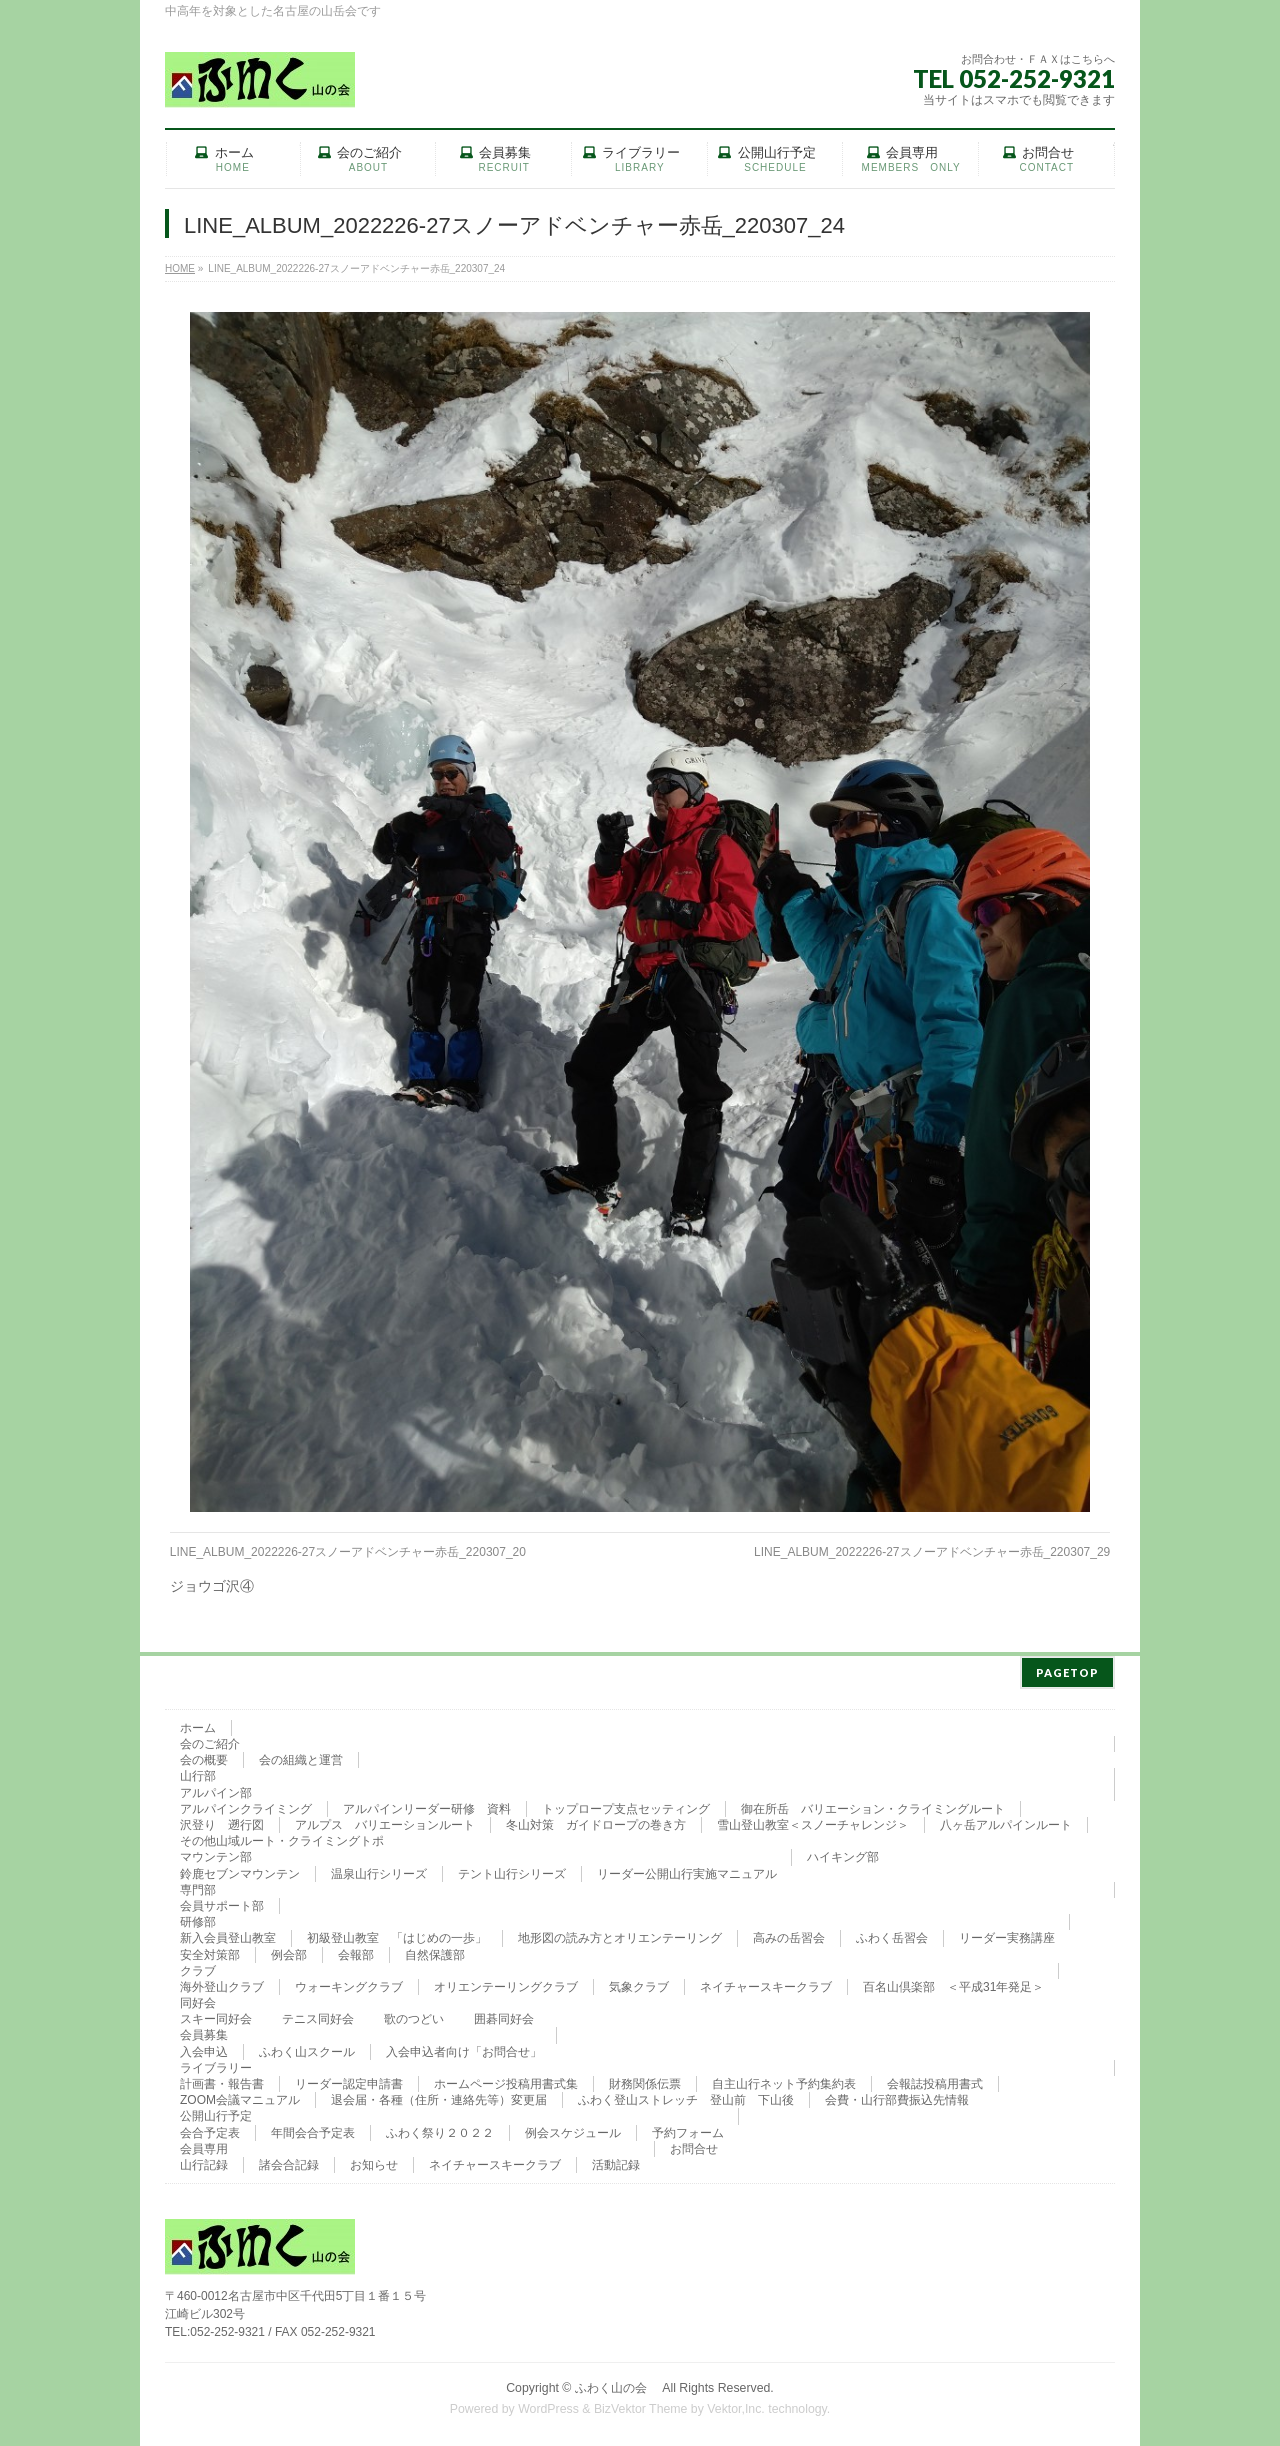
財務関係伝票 (645, 2080)
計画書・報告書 (222, 2080)
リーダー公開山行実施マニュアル (687, 1870)
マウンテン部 (216, 1853)
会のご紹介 (210, 1740)
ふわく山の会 (617, 2384)
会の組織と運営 (301, 1756)
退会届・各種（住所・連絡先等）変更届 (439, 2096)
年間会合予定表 (313, 2129)
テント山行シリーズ (512, 1870)
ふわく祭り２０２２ (440, 2129)
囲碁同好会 (504, 2015)
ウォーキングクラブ (349, 1983)
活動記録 (616, 2161)
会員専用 (204, 2145)
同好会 (198, 1999)
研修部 (198, 1918)
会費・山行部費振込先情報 (897, 2096)
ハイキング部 (843, 1853)
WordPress (548, 2405)
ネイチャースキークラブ (766, 1983)
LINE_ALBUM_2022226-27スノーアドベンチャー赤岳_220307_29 (932, 1552)
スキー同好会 (216, 2015)
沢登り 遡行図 (222, 1821)
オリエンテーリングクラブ (506, 1983)
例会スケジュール (573, 2129)
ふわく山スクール (307, 2048)
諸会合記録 (289, 2161)
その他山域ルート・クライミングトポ (282, 1837)
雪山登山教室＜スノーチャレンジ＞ (813, 1821)
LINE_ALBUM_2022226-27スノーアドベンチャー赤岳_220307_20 (348, 1552)
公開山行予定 (216, 2112)
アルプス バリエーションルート (385, 1821)
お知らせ (374, 2161)
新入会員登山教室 (228, 1934)
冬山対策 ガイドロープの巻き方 (596, 1821)
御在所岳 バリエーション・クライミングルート (873, 1805)
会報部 (356, 1951)
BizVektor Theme (641, 2405)
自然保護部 (435, 1951)
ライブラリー (216, 2064)
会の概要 (204, 1756)
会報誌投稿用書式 (935, 2080)
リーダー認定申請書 (349, 2080)
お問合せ (694, 2145)
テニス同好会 (318, 2015)
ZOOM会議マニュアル (240, 2096)
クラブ (198, 1967)
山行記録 (204, 2161)
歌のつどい (414, 2015)
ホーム (198, 1724)
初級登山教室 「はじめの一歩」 (397, 1934)
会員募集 (204, 2031)
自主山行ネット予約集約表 (784, 2080)
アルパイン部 (216, 1789)
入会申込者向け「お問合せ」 (464, 2048)
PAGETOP (1067, 1668)
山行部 (198, 1772)
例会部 (289, 1951)
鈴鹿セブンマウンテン (240, 1870)
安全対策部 (210, 1951)
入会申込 (204, 2048)
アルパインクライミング (246, 1805)
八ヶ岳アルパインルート (1006, 1821)
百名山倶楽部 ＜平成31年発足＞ (953, 1983)
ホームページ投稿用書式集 (506, 2080)
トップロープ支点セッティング (626, 1805)
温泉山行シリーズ (379, 1870)
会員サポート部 (222, 1902)
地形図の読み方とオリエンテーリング (620, 1934)
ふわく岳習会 (892, 1934)
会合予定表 (210, 2129)
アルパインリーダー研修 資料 (427, 1805)
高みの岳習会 (789, 1934)
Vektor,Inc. (736, 2405)
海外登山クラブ (222, 1983)
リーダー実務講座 (1007, 1934)
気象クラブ (639, 1983)
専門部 (198, 1886)
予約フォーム (688, 2129)
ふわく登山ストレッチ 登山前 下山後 (686, 2096)
